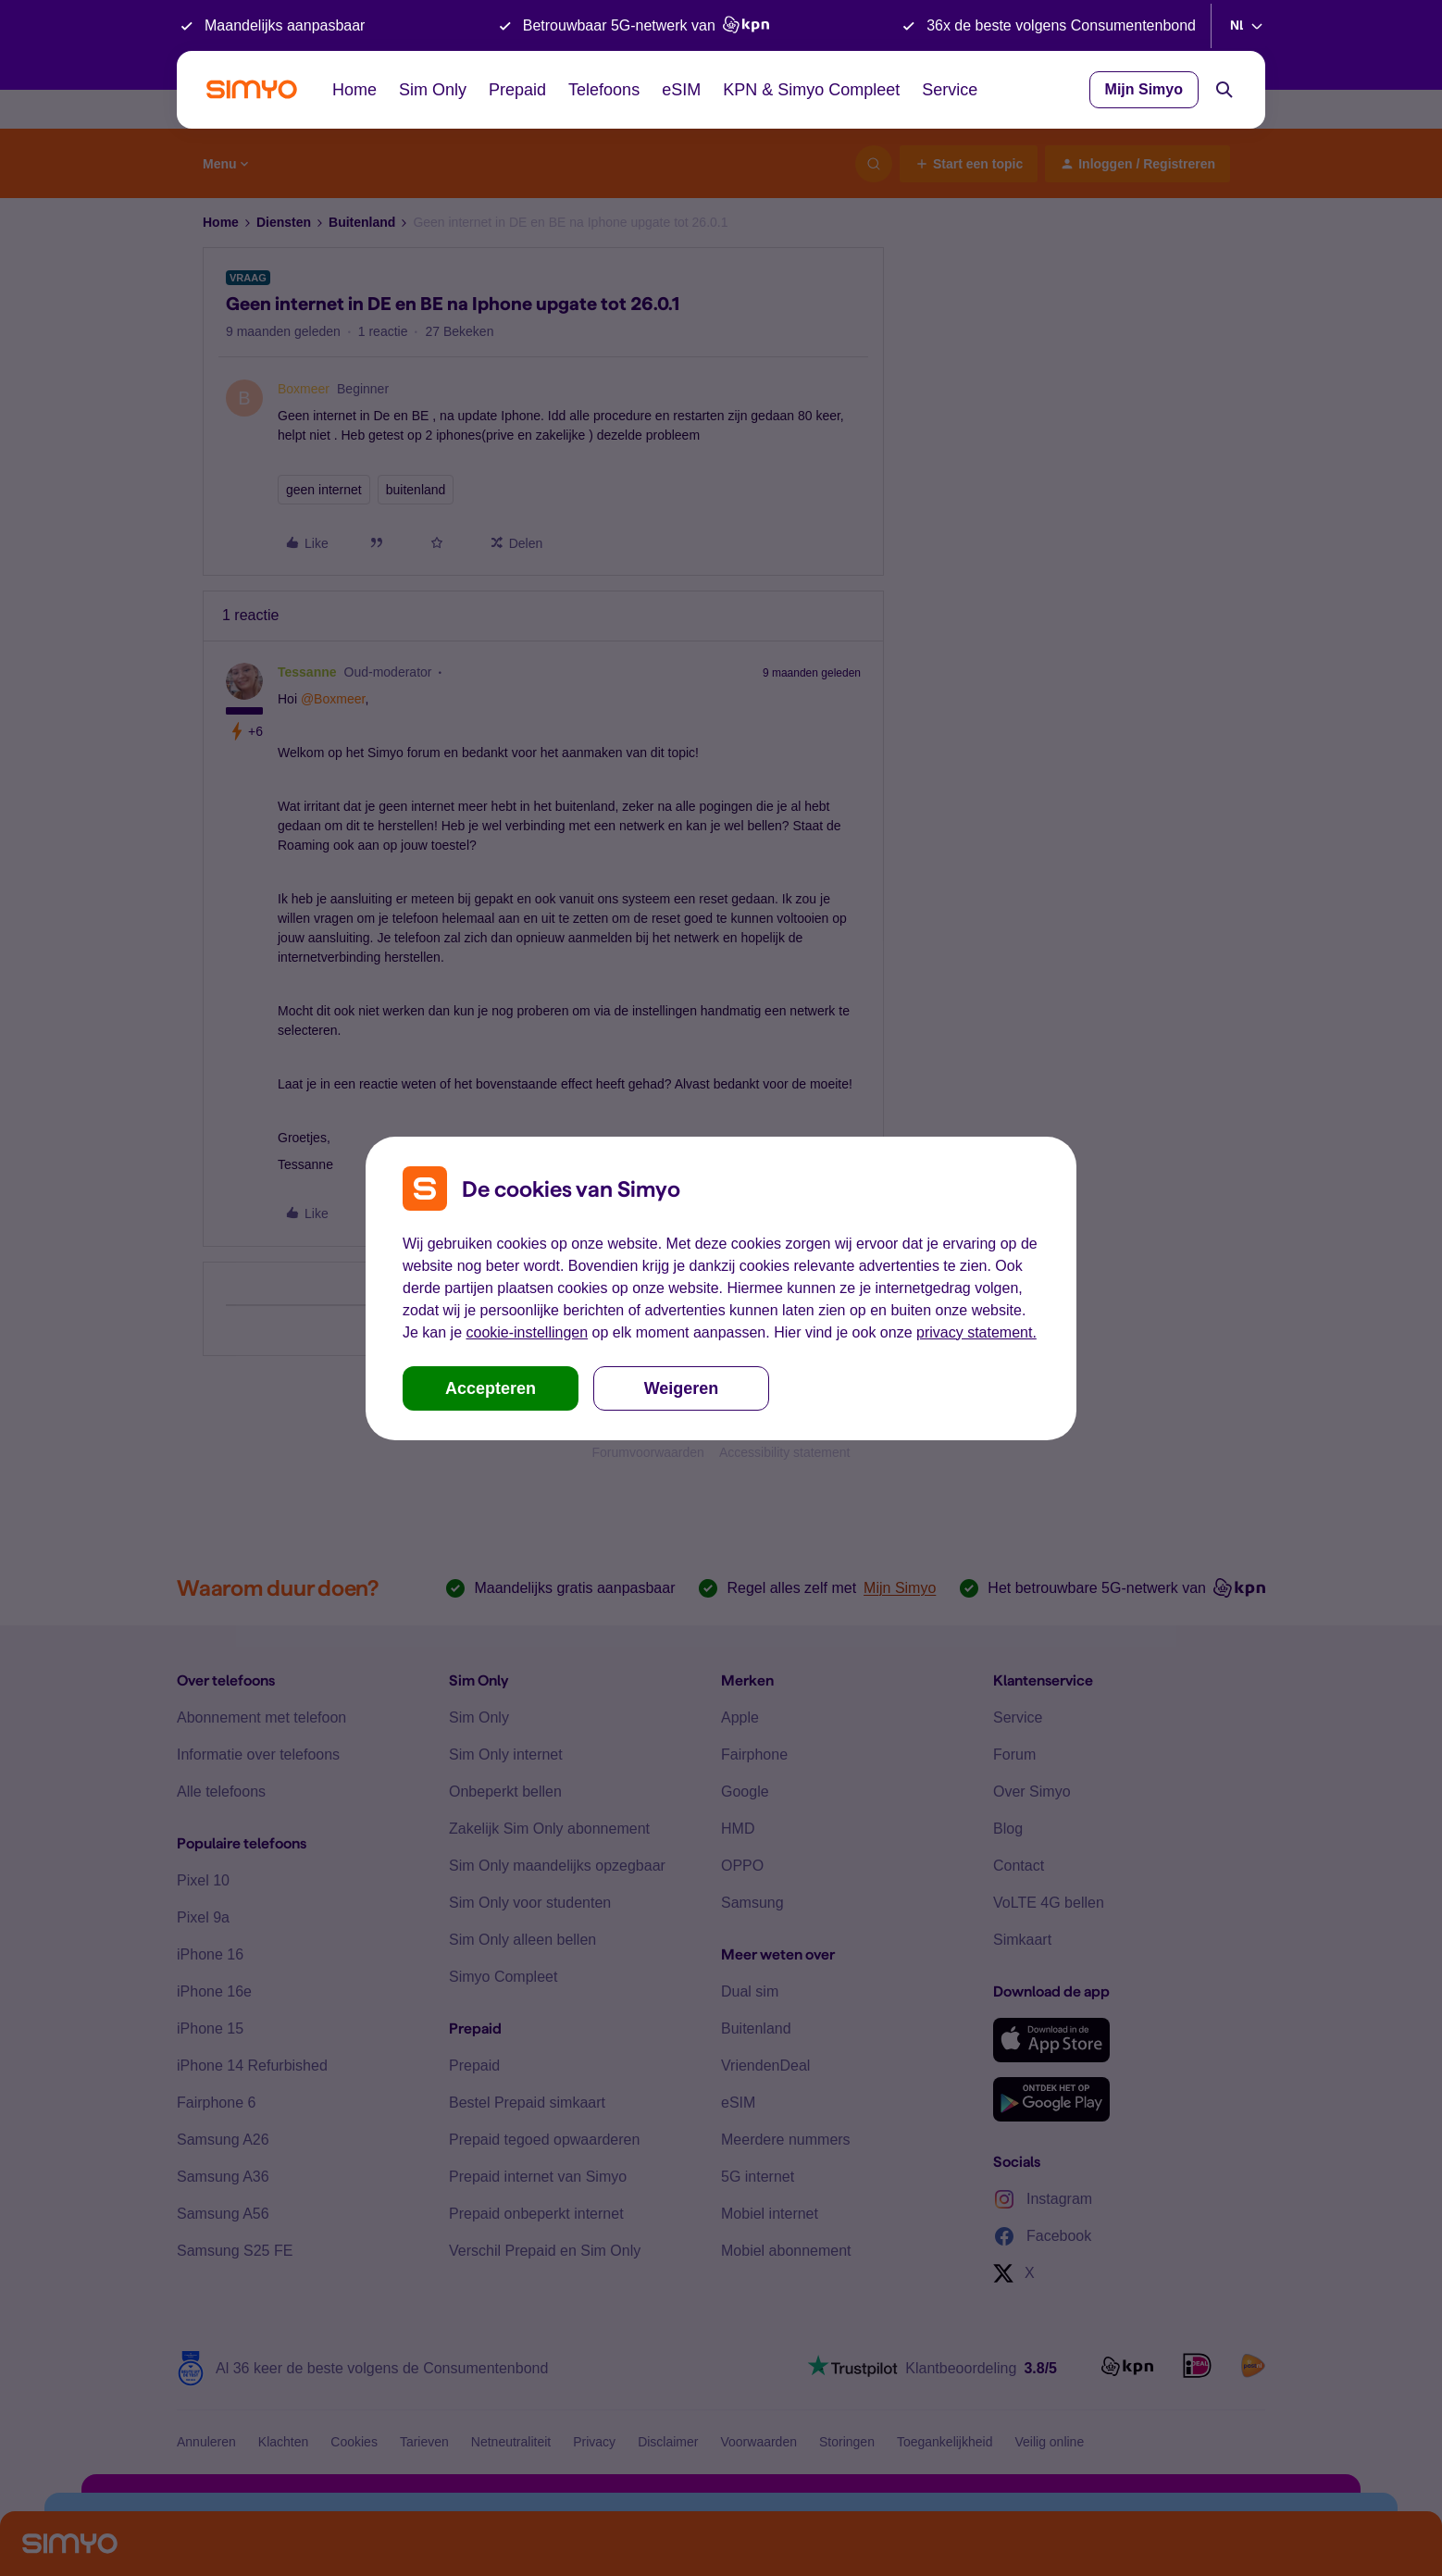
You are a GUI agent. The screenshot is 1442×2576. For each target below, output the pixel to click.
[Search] (1224, 90)
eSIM (681, 90)
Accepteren (490, 1388)
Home (354, 90)
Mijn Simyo (1144, 89)
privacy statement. (976, 1332)
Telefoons (604, 90)
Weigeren (681, 1388)
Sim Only (432, 90)
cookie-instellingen (527, 1332)
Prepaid (517, 90)
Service (949, 90)
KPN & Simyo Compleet (811, 90)
